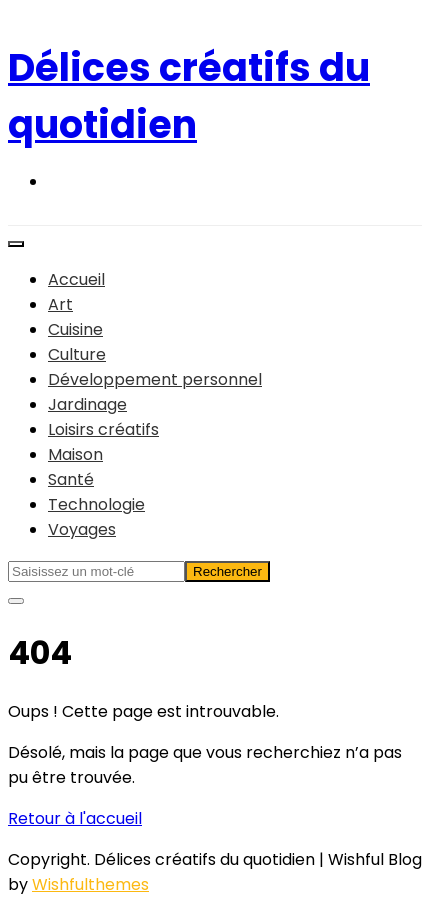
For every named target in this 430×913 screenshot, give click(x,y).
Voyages (82, 529)
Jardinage (87, 404)
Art (60, 304)
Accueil (76, 279)
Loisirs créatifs (103, 429)
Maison (75, 454)
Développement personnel (155, 379)
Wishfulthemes (90, 884)
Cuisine (75, 329)
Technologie (96, 504)
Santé (71, 479)
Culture (77, 354)
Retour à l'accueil (75, 818)
